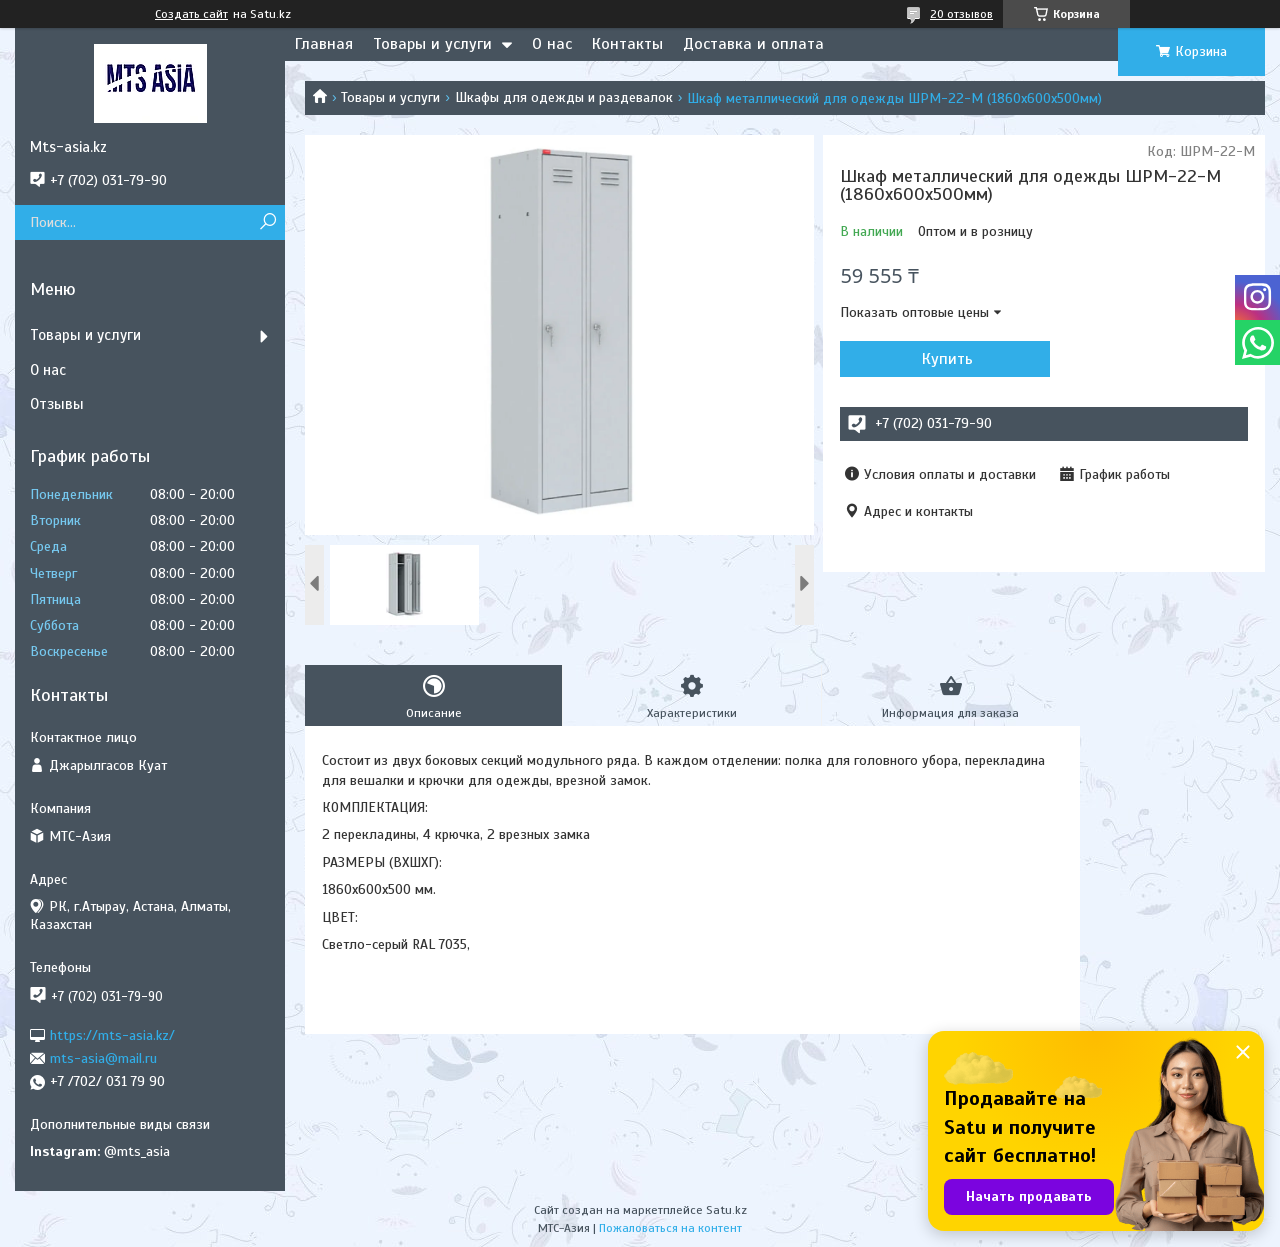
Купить (947, 359)
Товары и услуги (432, 44)
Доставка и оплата (753, 44)
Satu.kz (726, 1210)
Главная (324, 44)
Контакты (627, 44)
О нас (552, 44)
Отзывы (57, 404)
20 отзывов (961, 14)
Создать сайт (191, 14)
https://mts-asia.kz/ (112, 1034)
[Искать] (267, 222)
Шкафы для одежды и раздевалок (564, 97)
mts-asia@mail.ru (103, 1058)
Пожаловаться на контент (670, 1228)
